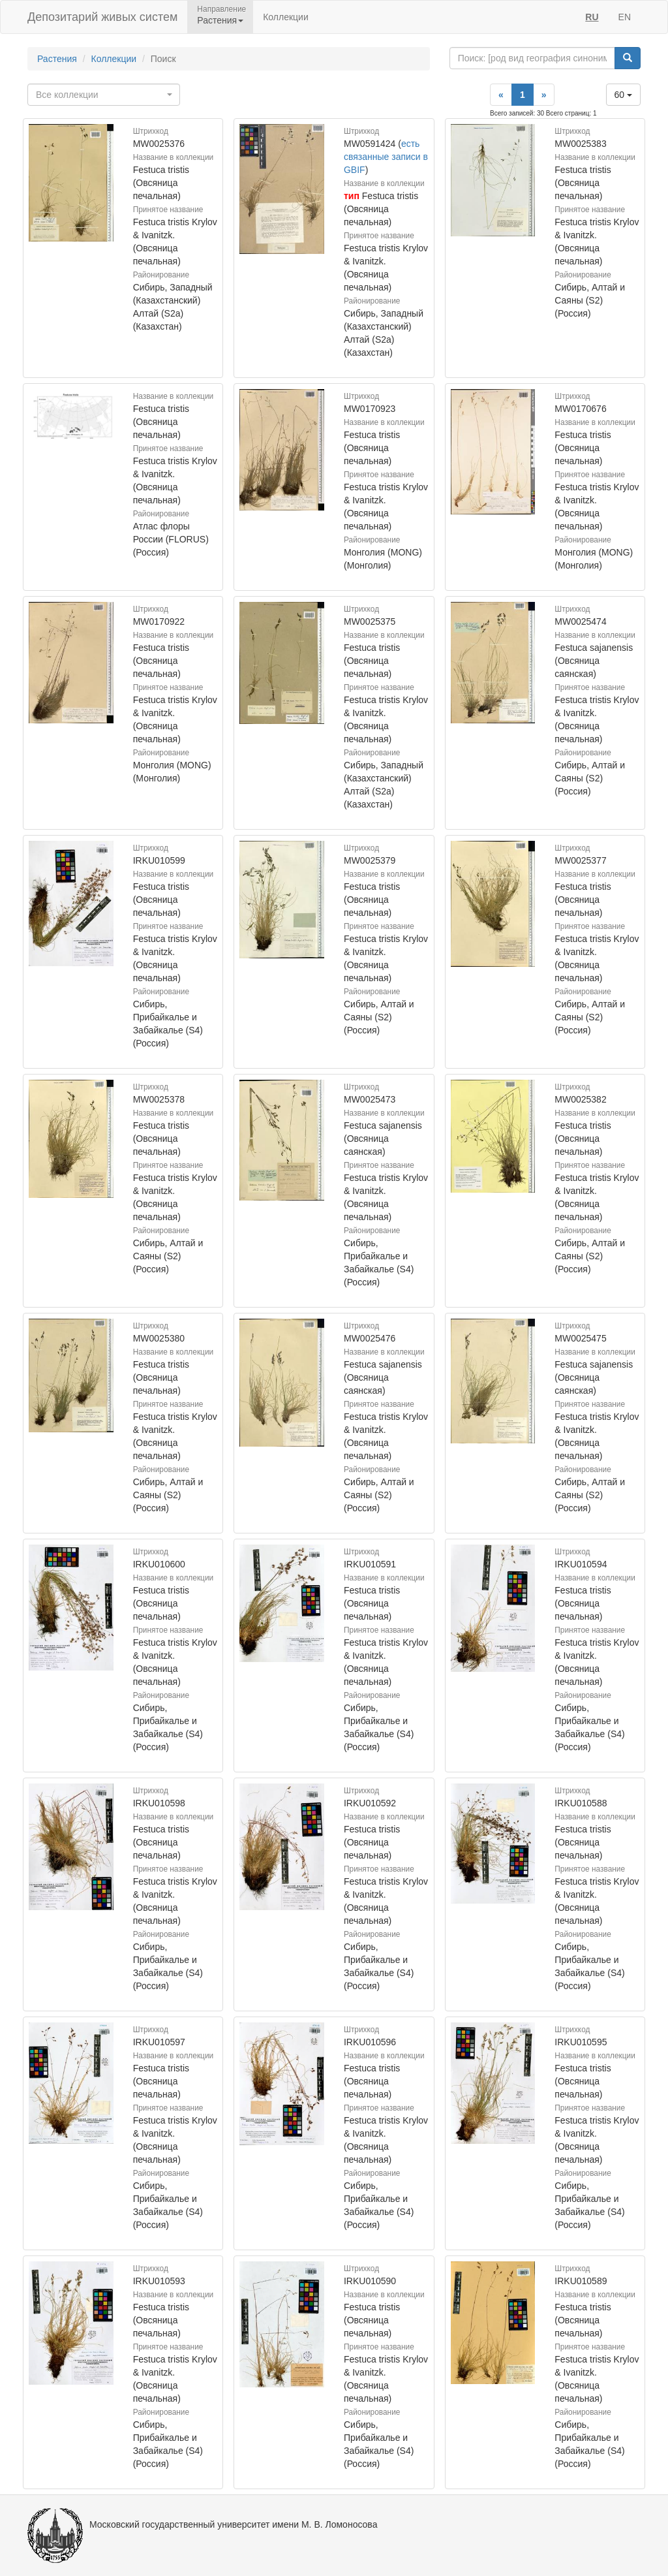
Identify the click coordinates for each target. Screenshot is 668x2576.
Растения (57, 59)
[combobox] (103, 95)
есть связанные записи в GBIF (386, 156)
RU (591, 17)
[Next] (544, 95)
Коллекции (286, 17)
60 (623, 94)
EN (624, 17)
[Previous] (501, 95)
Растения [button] (220, 20)
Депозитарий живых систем (102, 17)
